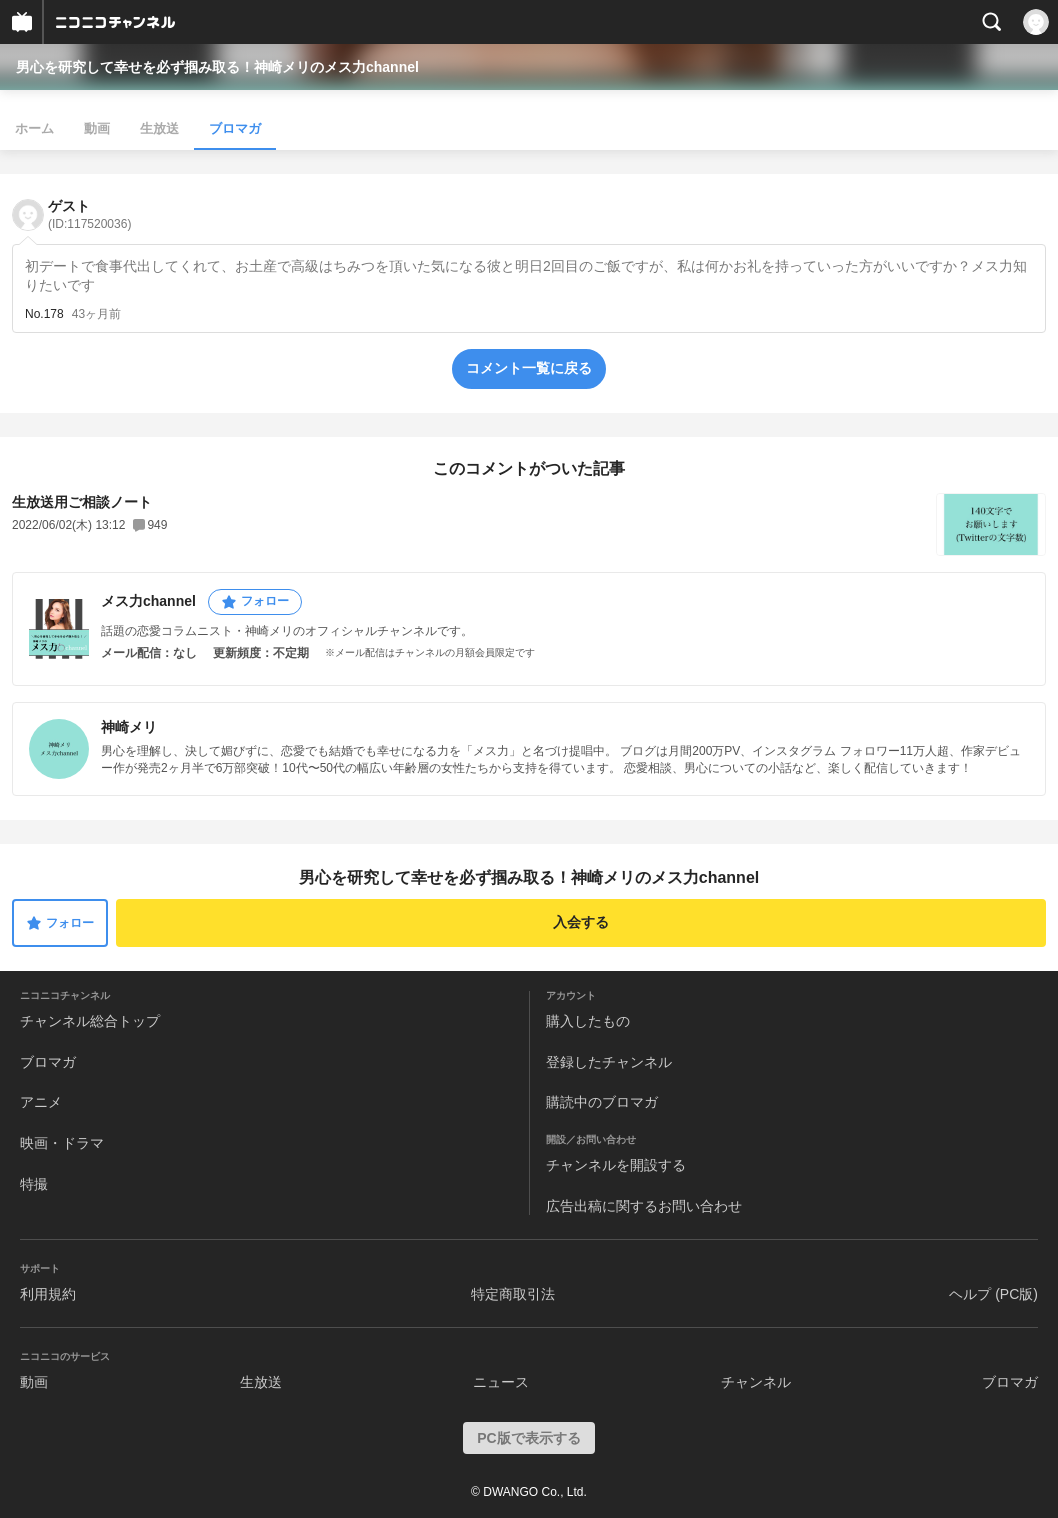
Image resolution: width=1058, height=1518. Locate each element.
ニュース (501, 1382)
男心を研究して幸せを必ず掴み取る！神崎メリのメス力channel (217, 67)
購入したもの (588, 1021)
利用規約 (48, 1294)
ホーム (34, 128)
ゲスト (89, 214)
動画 (97, 128)
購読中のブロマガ (602, 1102)
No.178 (44, 314)
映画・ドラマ (62, 1143)
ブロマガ (235, 128)
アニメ (41, 1102)
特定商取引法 (513, 1294)
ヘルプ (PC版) (993, 1294)
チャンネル (756, 1382)
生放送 (159, 128)
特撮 (34, 1184)
